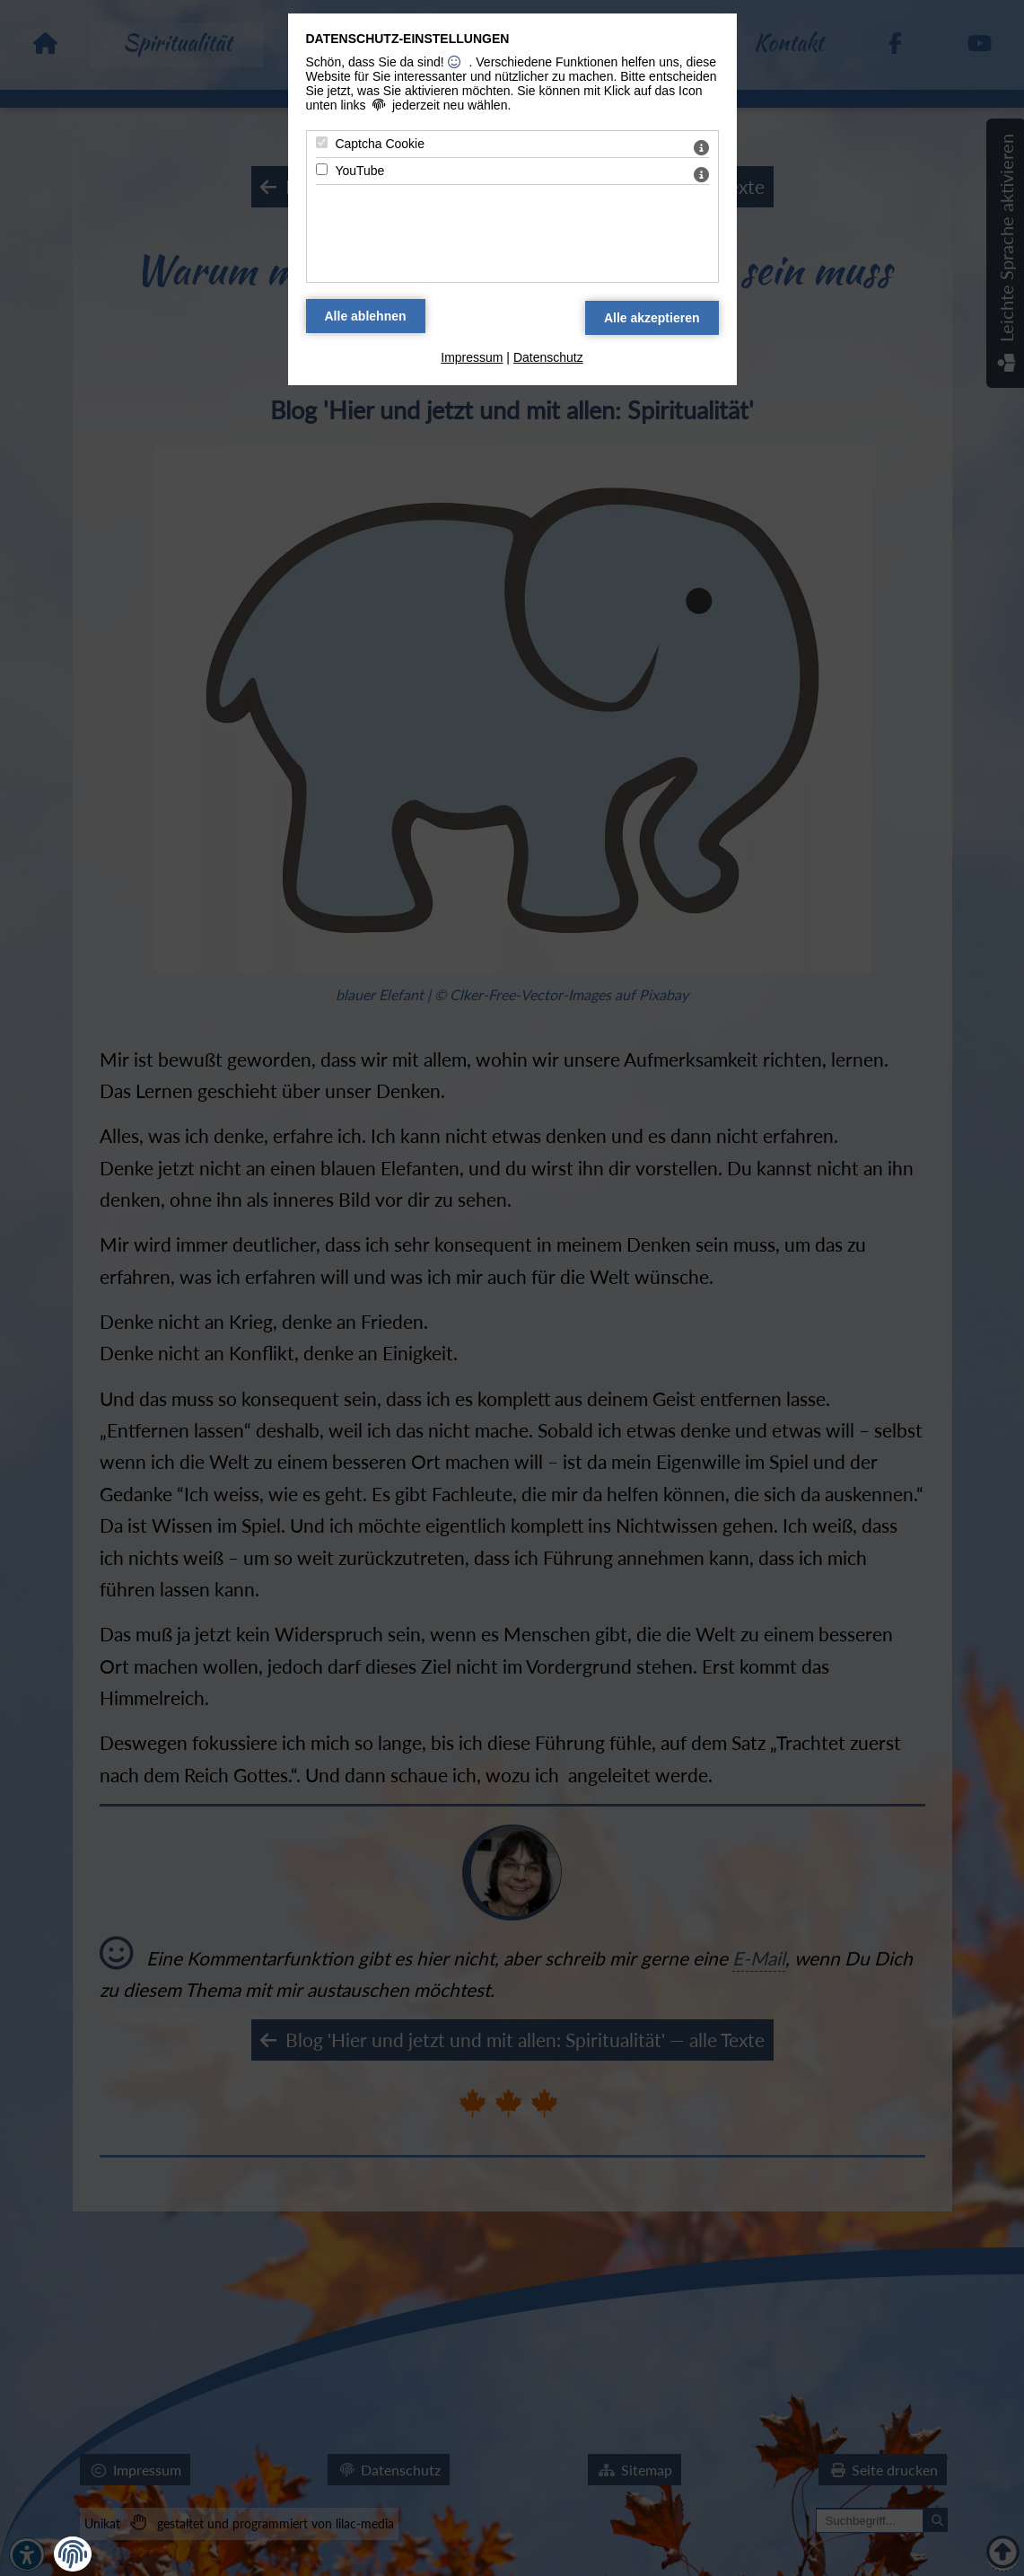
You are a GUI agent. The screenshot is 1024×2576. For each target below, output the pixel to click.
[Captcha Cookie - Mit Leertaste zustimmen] (322, 142)
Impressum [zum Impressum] (472, 357)
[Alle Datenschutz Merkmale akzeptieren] (652, 318)
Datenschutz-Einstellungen (408, 38)
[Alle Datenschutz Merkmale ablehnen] (365, 316)
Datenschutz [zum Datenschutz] (548, 357)
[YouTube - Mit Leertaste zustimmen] (322, 169)
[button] (73, 2554)
